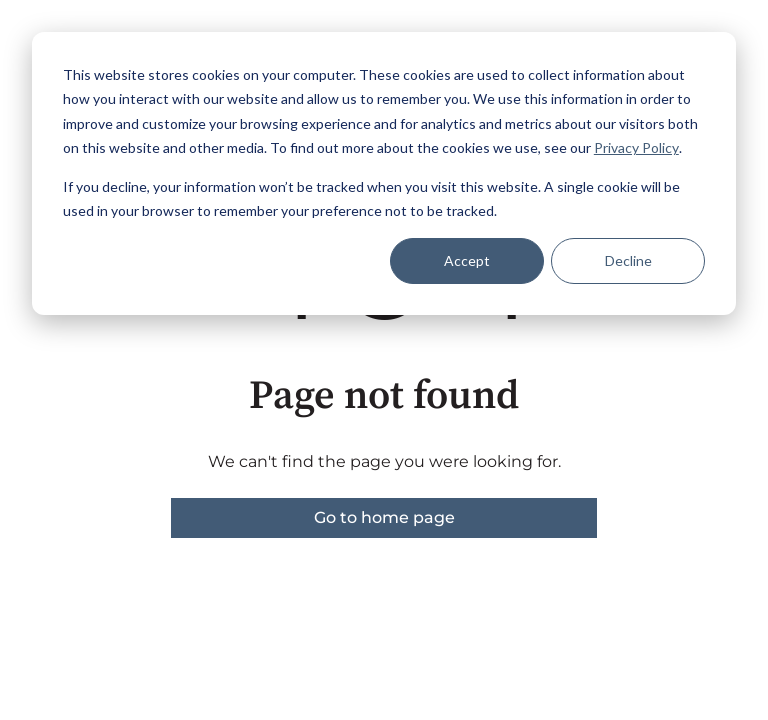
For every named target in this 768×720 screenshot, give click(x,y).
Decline (628, 260)
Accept (467, 260)
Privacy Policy (636, 147)
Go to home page (384, 517)
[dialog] (384, 173)
